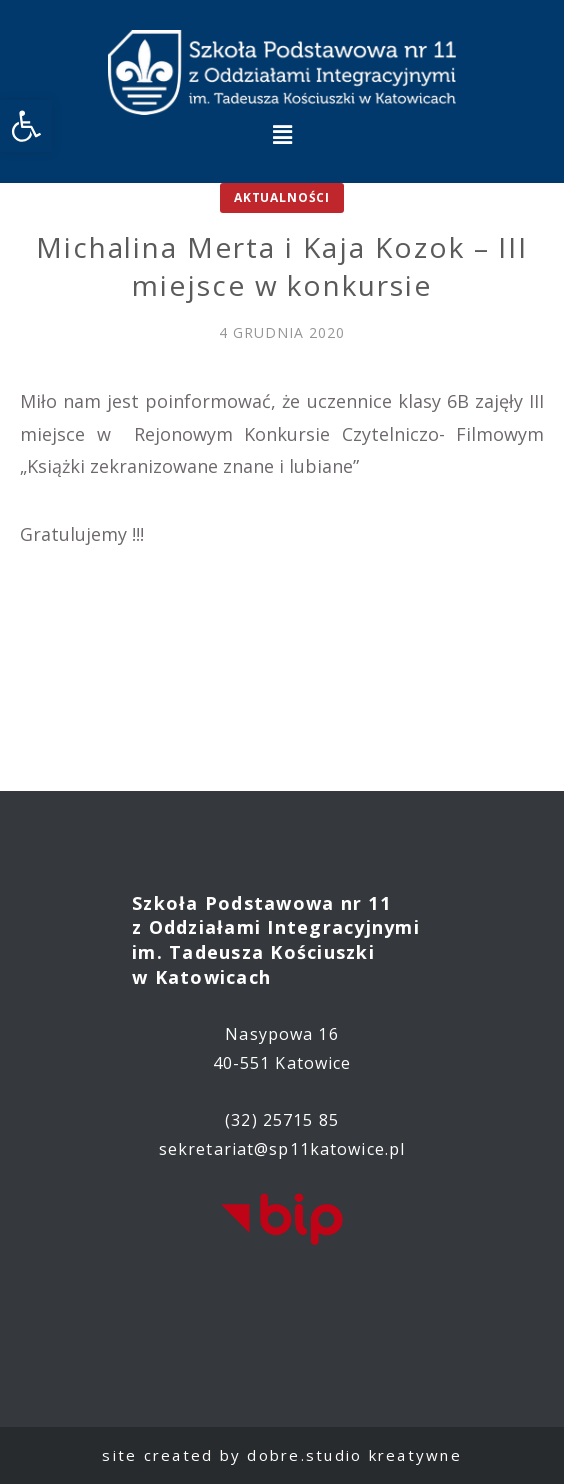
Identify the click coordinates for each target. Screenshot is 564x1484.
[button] (282, 134)
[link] (26, 126)
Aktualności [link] (282, 197)
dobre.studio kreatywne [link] (354, 1455)
